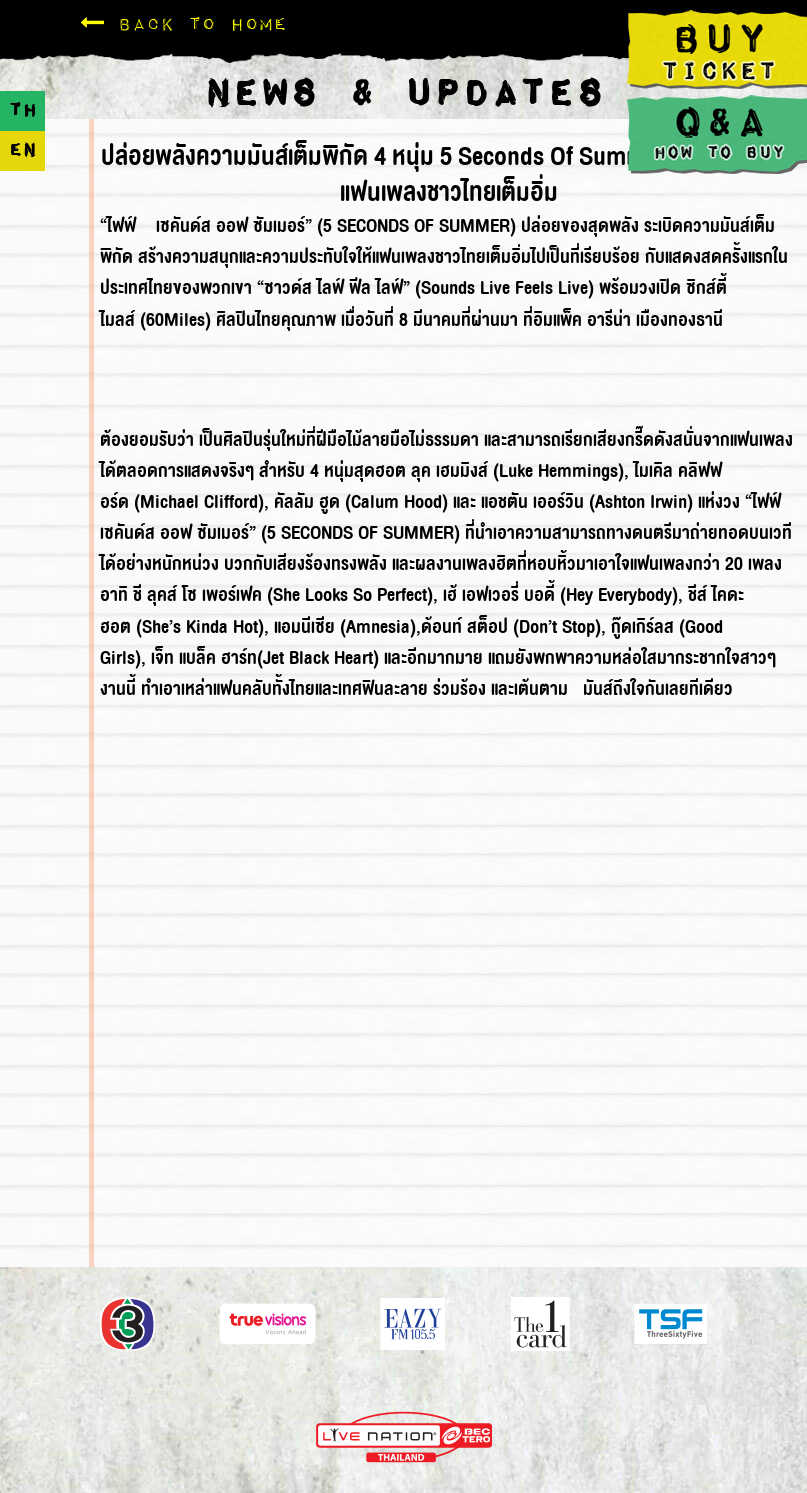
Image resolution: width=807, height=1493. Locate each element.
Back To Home (183, 23)
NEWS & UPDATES (403, 95)
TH (22, 110)
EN (22, 150)
